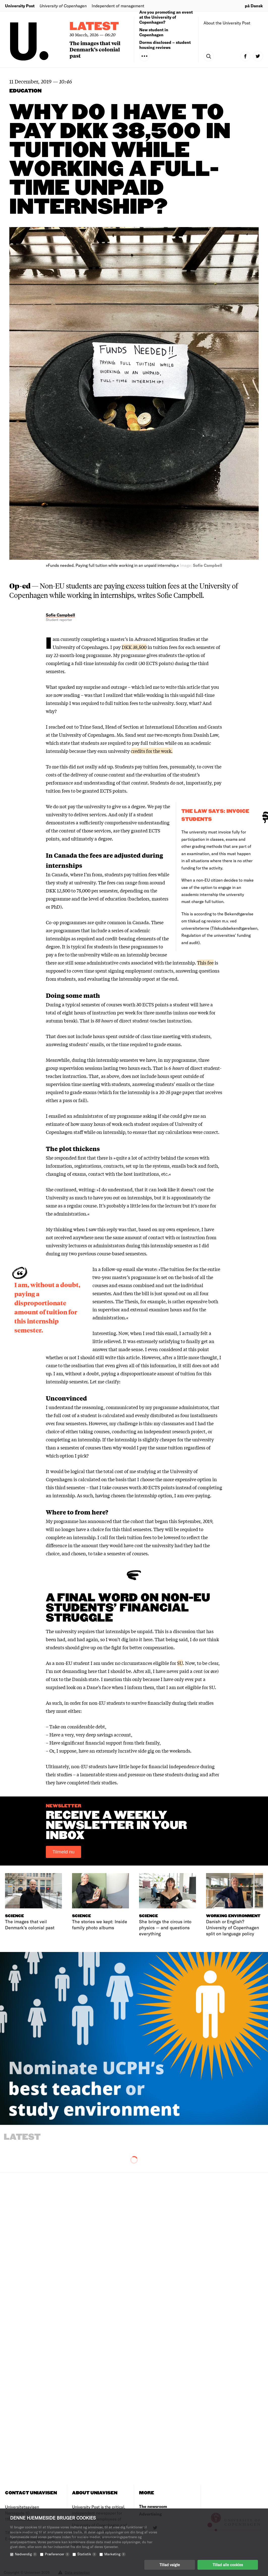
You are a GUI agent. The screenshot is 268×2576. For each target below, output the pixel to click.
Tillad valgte (169, 2564)
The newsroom (153, 2506)
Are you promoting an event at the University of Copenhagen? (166, 17)
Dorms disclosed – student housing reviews (165, 45)
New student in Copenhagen (153, 32)
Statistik (86, 2554)
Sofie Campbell (60, 614)
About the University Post (227, 22)
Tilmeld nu (63, 1851)
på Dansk (254, 5)
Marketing (115, 2554)
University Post (20, 5)
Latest (94, 26)
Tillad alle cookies (228, 2564)
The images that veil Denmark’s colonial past (95, 49)
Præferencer (57, 2554)
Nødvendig (26, 2554)
